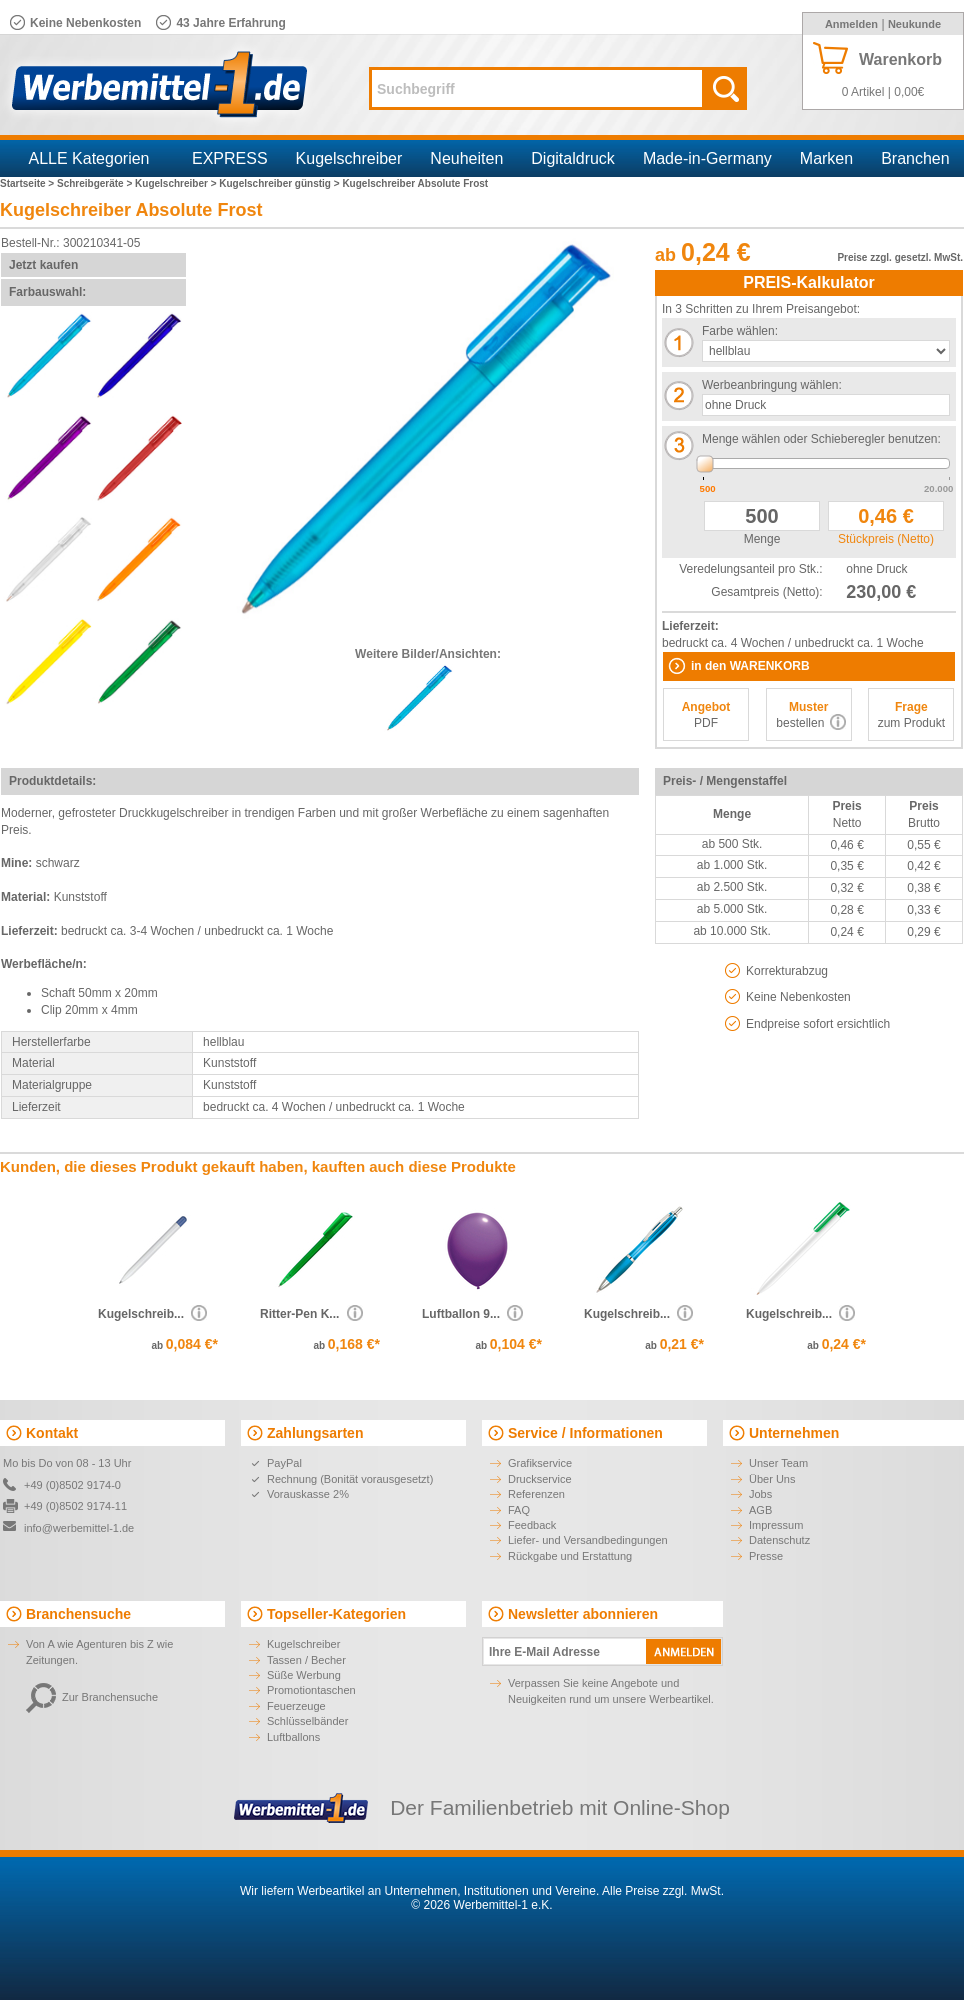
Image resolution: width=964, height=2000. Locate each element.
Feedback (532, 1525)
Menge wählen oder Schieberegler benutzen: (821, 439)
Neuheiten (466, 158)
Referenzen (536, 1494)
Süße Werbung (304, 1675)
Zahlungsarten (315, 1433)
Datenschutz (779, 1540)
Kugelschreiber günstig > (280, 183)
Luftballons (293, 1737)
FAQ (519, 1510)
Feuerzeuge (296, 1706)
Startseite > (28, 183)
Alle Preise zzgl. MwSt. (663, 1891)
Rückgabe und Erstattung (570, 1556)
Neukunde (914, 24)
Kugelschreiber (349, 158)
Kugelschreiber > (177, 183)
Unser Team (778, 1463)
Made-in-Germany (707, 158)
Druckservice (540, 1479)
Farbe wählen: (740, 331)
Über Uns (772, 1479)
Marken (826, 158)
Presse (766, 1556)
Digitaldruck (573, 158)
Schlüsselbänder (307, 1721)
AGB (760, 1510)
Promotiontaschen (311, 1690)
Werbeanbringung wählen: (772, 385)
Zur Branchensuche (92, 1697)
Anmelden (851, 24)
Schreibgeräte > (96, 183)
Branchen (915, 158)
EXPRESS (230, 158)
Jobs (760, 1494)
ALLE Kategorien (89, 158)
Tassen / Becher (306, 1660)
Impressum (776, 1525)
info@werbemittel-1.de (79, 1528)
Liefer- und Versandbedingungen (588, 1540)
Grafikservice (540, 1463)
